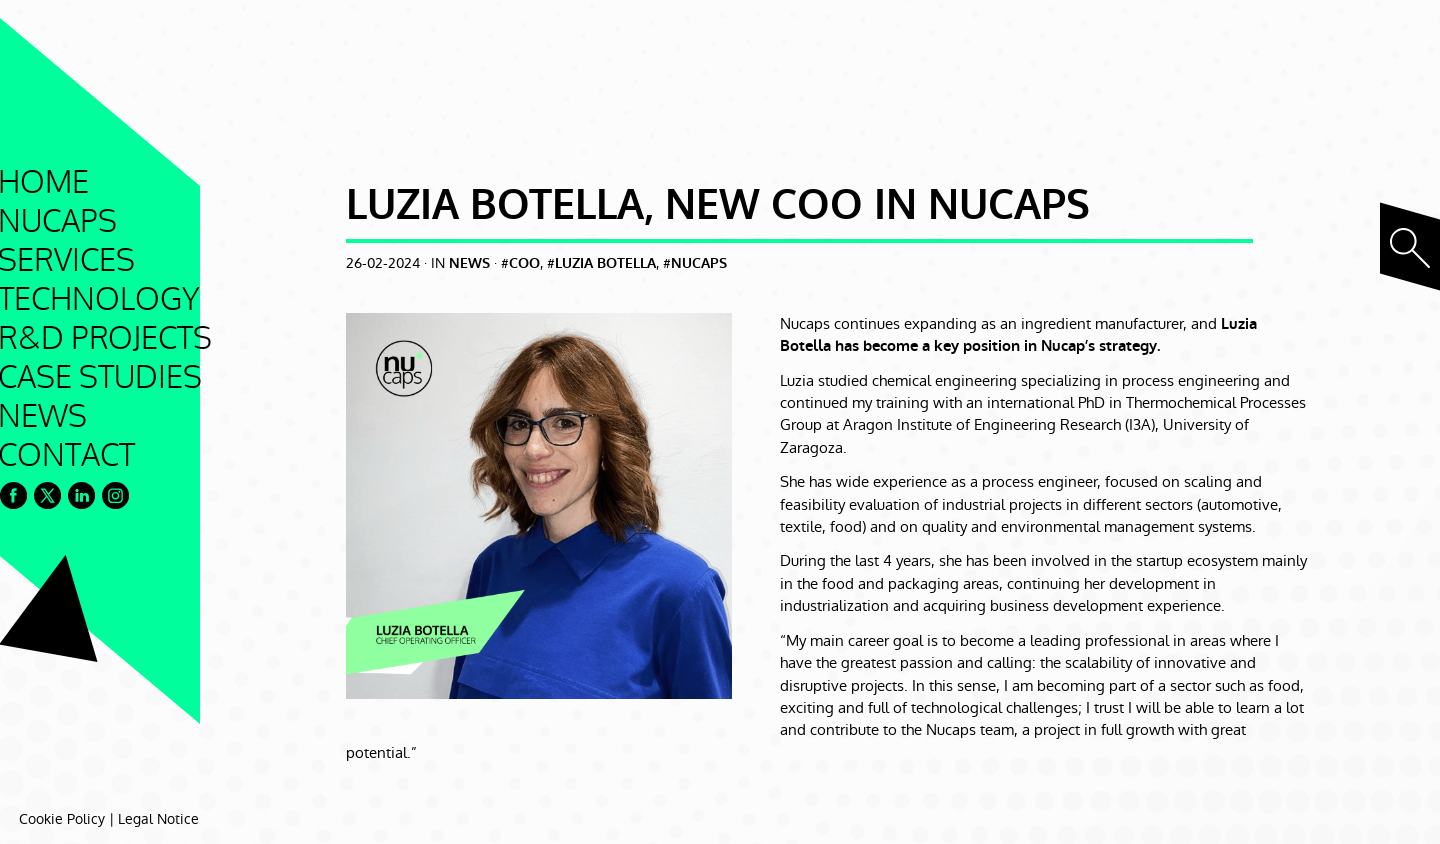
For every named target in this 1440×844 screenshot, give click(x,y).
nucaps (699, 264)
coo (524, 264)
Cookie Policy (62, 819)
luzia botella (605, 264)
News (469, 264)
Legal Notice (158, 819)
